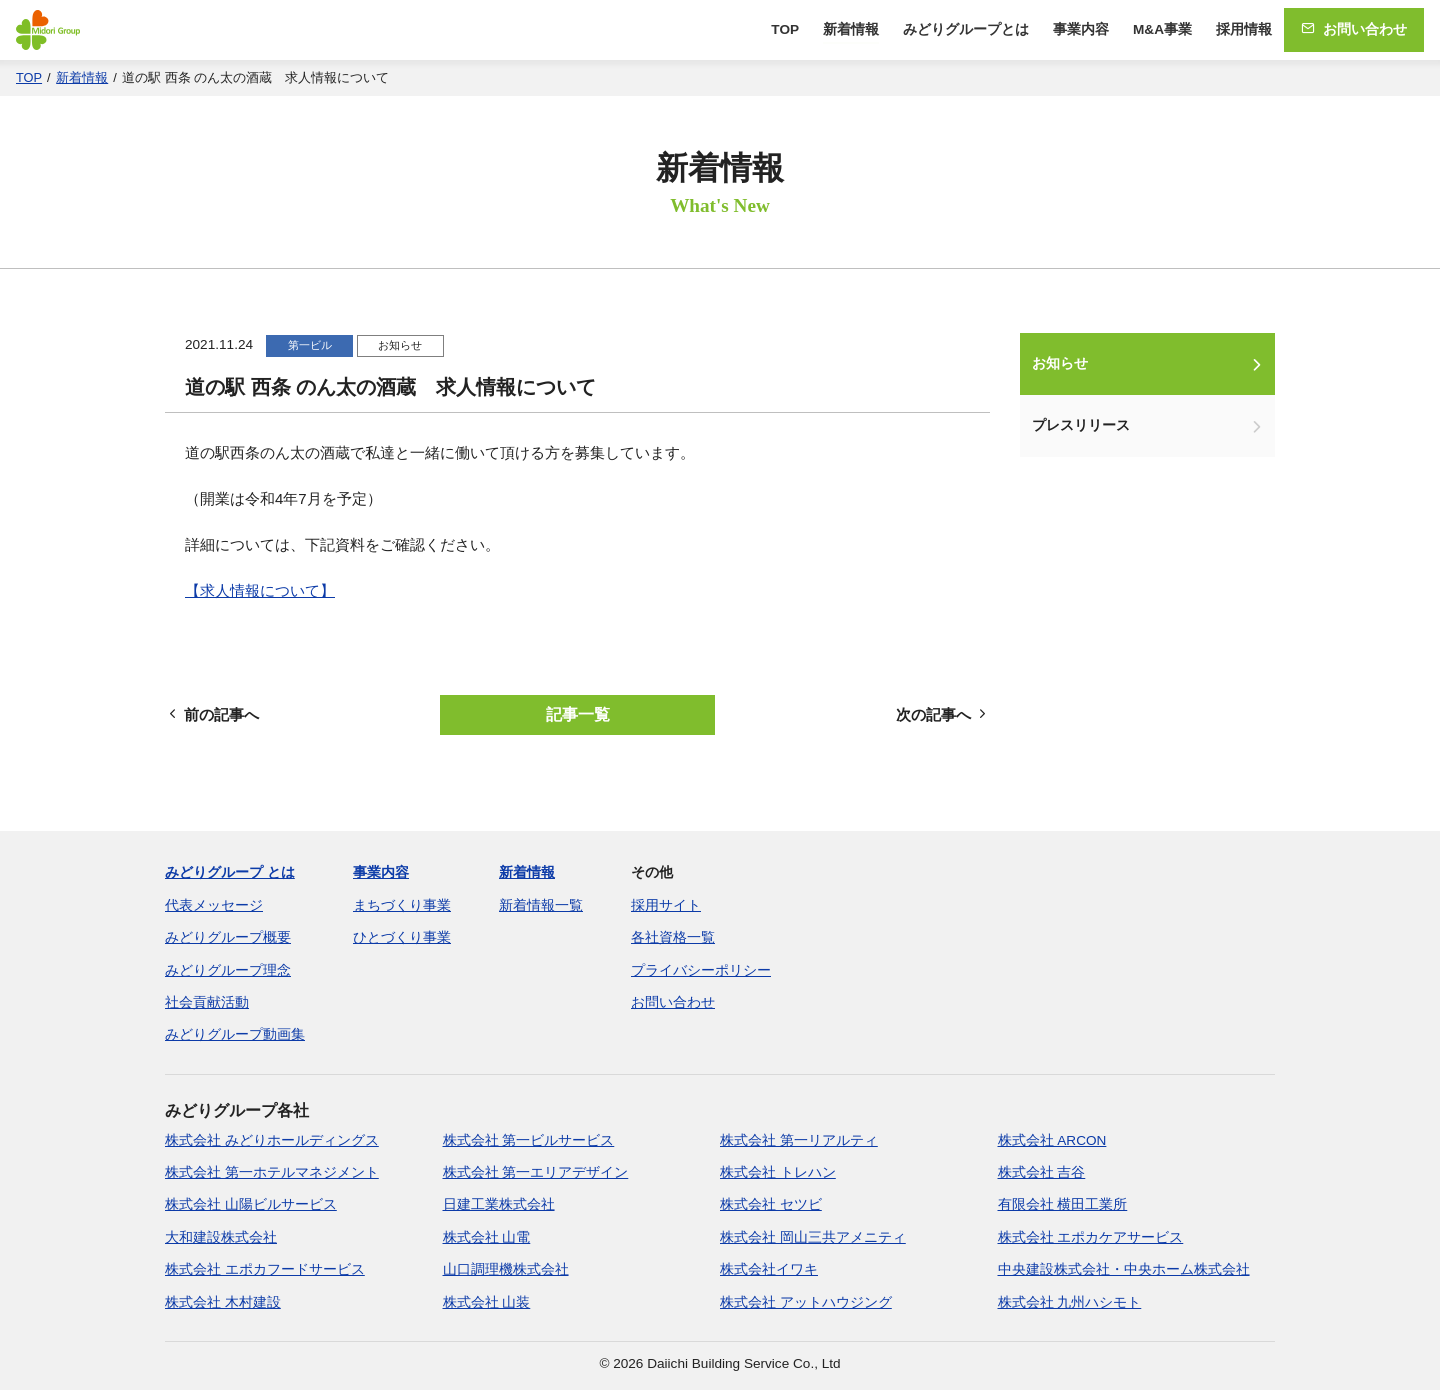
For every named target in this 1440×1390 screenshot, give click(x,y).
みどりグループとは (966, 29)
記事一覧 (578, 714)
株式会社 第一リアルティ (799, 1140)
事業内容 (1081, 29)
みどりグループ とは (230, 872)
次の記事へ (943, 714)
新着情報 (851, 29)
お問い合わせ (1354, 29)
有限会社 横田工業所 (1063, 1204)
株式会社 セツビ (771, 1204)
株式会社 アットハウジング (806, 1302)
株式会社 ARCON (1052, 1140)
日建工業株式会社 (499, 1204)
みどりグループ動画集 (235, 1034)
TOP (785, 29)
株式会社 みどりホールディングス (272, 1140)
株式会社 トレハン (778, 1172)
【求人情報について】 (260, 590)
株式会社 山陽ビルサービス (251, 1204)
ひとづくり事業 (402, 937)
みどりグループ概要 (228, 937)
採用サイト (666, 905)
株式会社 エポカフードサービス (265, 1269)
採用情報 (1244, 29)
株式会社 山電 (487, 1237)
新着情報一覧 (541, 905)
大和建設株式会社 (221, 1237)
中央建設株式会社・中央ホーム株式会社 (1124, 1269)
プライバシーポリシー (701, 970)
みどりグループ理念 (228, 970)
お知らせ (1060, 363)
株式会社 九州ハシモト (1070, 1302)
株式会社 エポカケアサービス (1091, 1237)
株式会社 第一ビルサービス (529, 1140)
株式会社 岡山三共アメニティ (813, 1237)
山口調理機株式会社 (506, 1269)
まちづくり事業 (402, 905)
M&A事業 (1162, 29)
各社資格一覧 (673, 937)
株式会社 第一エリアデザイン (536, 1172)
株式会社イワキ (769, 1269)
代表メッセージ (214, 905)
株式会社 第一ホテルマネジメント (272, 1172)
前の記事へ (212, 714)
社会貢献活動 (207, 1002)
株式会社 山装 (487, 1302)
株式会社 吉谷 (1042, 1172)
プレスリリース (1081, 425)
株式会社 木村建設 (223, 1302)
